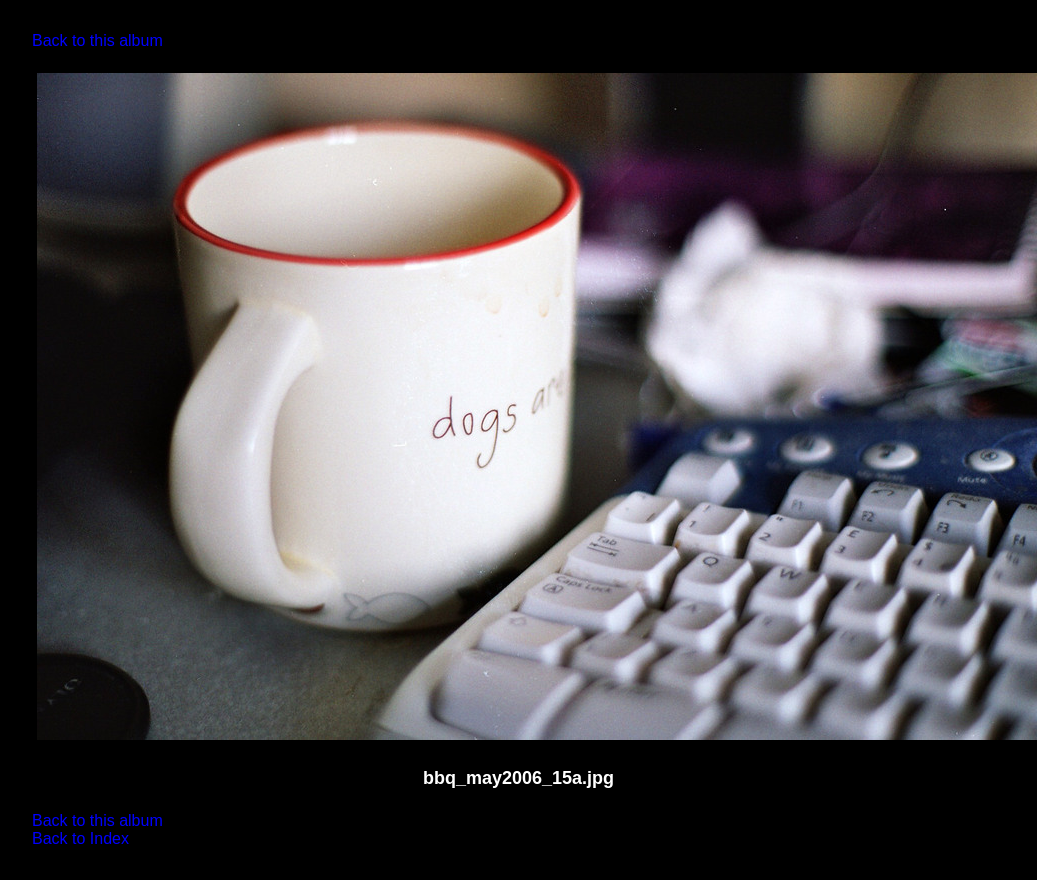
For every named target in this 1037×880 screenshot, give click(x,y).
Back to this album (97, 40)
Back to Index (80, 838)
